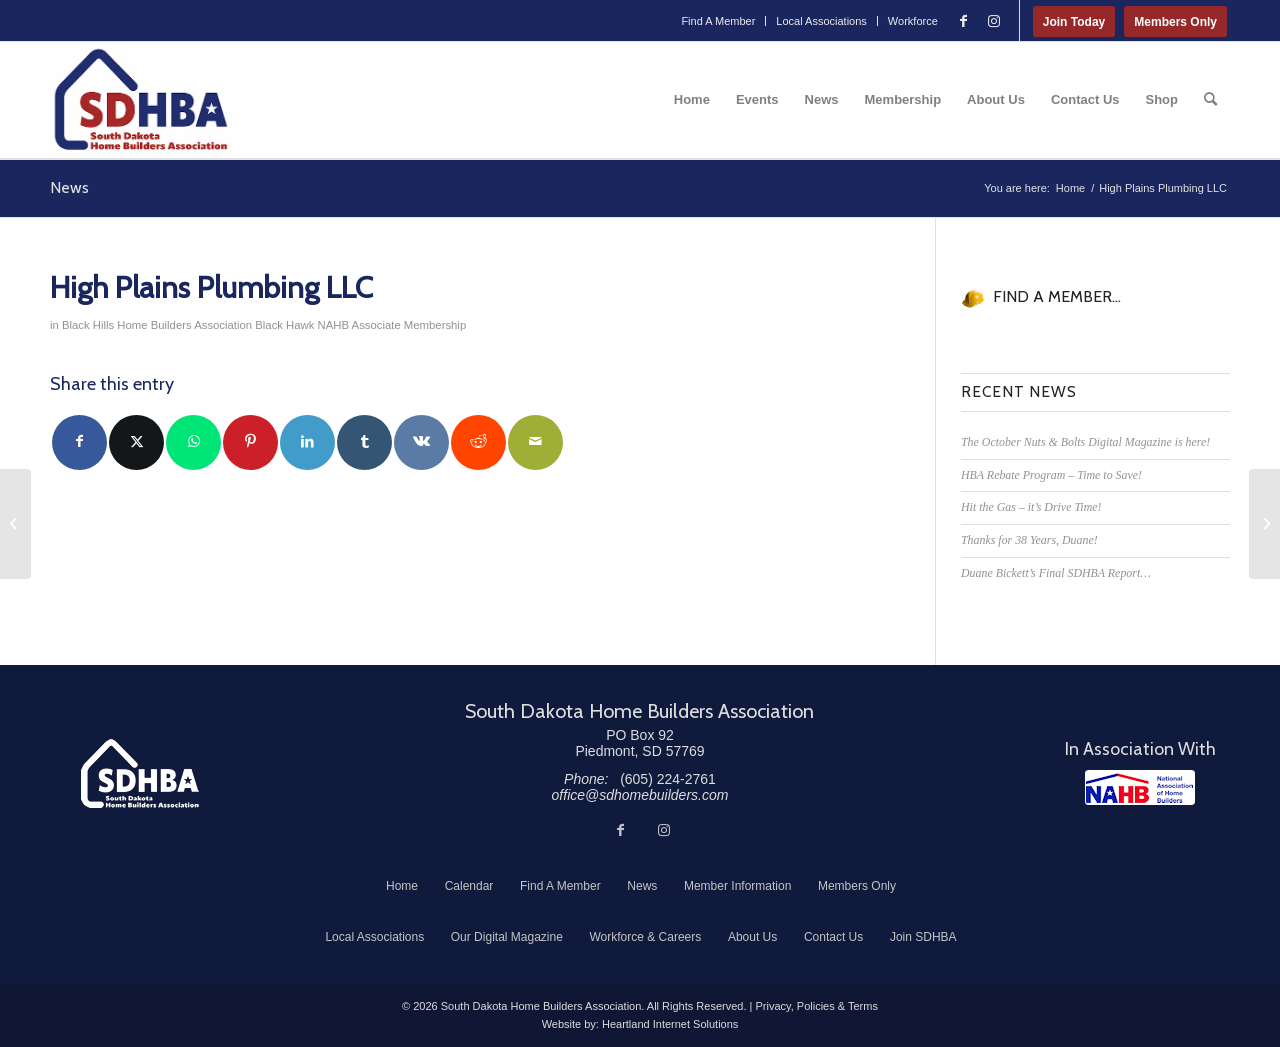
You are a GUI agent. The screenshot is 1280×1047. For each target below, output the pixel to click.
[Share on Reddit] (478, 442)
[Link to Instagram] (994, 21)
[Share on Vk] (421, 442)
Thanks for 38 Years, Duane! (1029, 540)
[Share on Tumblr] (364, 442)
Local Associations (821, 21)
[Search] (1210, 100)
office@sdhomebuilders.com (640, 795)
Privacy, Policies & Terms (816, 1006)
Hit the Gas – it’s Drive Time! (1031, 507)
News (69, 187)
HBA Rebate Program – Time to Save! (1051, 475)
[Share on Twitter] (136, 442)
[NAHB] (1140, 787)
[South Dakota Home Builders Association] (141, 100)
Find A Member (718, 21)
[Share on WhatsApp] (193, 442)
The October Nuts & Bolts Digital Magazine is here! (1085, 442)
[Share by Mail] (535, 442)
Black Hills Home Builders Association (157, 325)
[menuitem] (718, 21)
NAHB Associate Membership (392, 325)
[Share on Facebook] (79, 442)
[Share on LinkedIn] (307, 442)
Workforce (913, 21)
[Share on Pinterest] (250, 442)
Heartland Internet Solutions (670, 1024)
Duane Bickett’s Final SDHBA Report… (1056, 573)
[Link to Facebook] (964, 21)
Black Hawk (284, 325)
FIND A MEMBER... (1057, 296)
